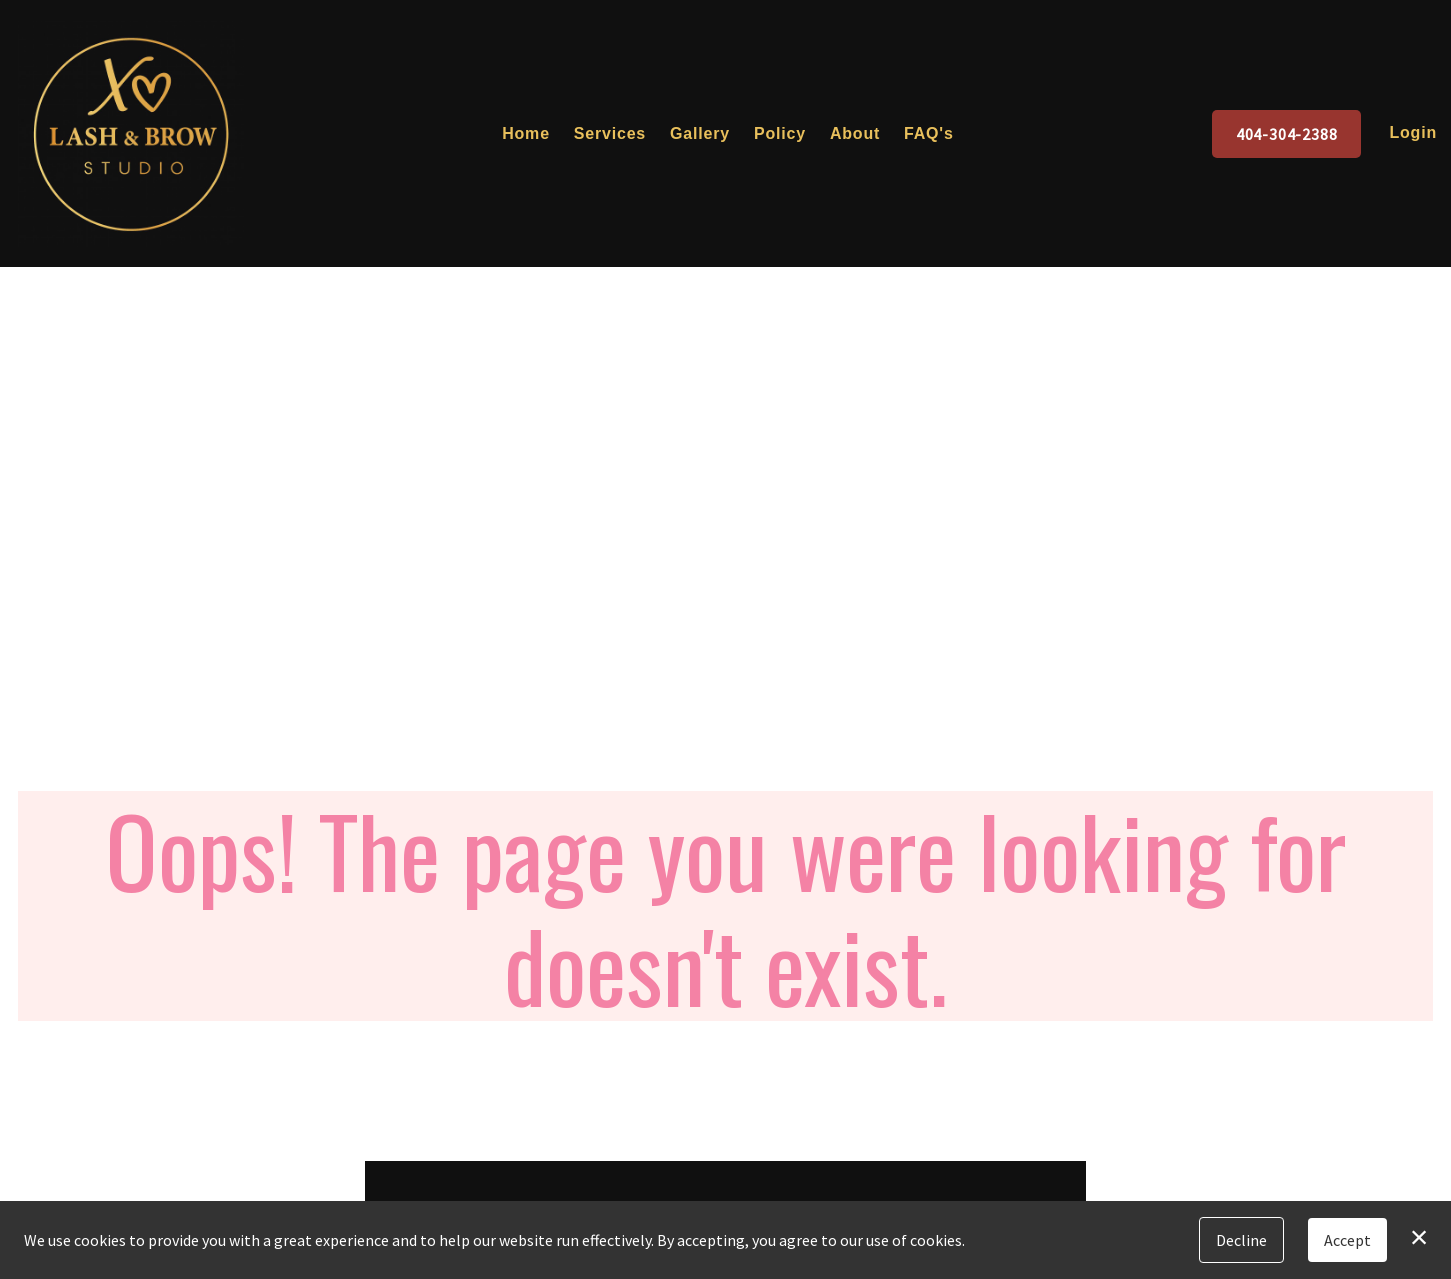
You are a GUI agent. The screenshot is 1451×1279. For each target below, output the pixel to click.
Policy (780, 133)
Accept (1347, 1240)
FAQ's (929, 133)
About (855, 133)
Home (526, 133)
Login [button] (1413, 132)
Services (610, 133)
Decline (1241, 1240)
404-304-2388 (1287, 134)
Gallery (700, 133)
